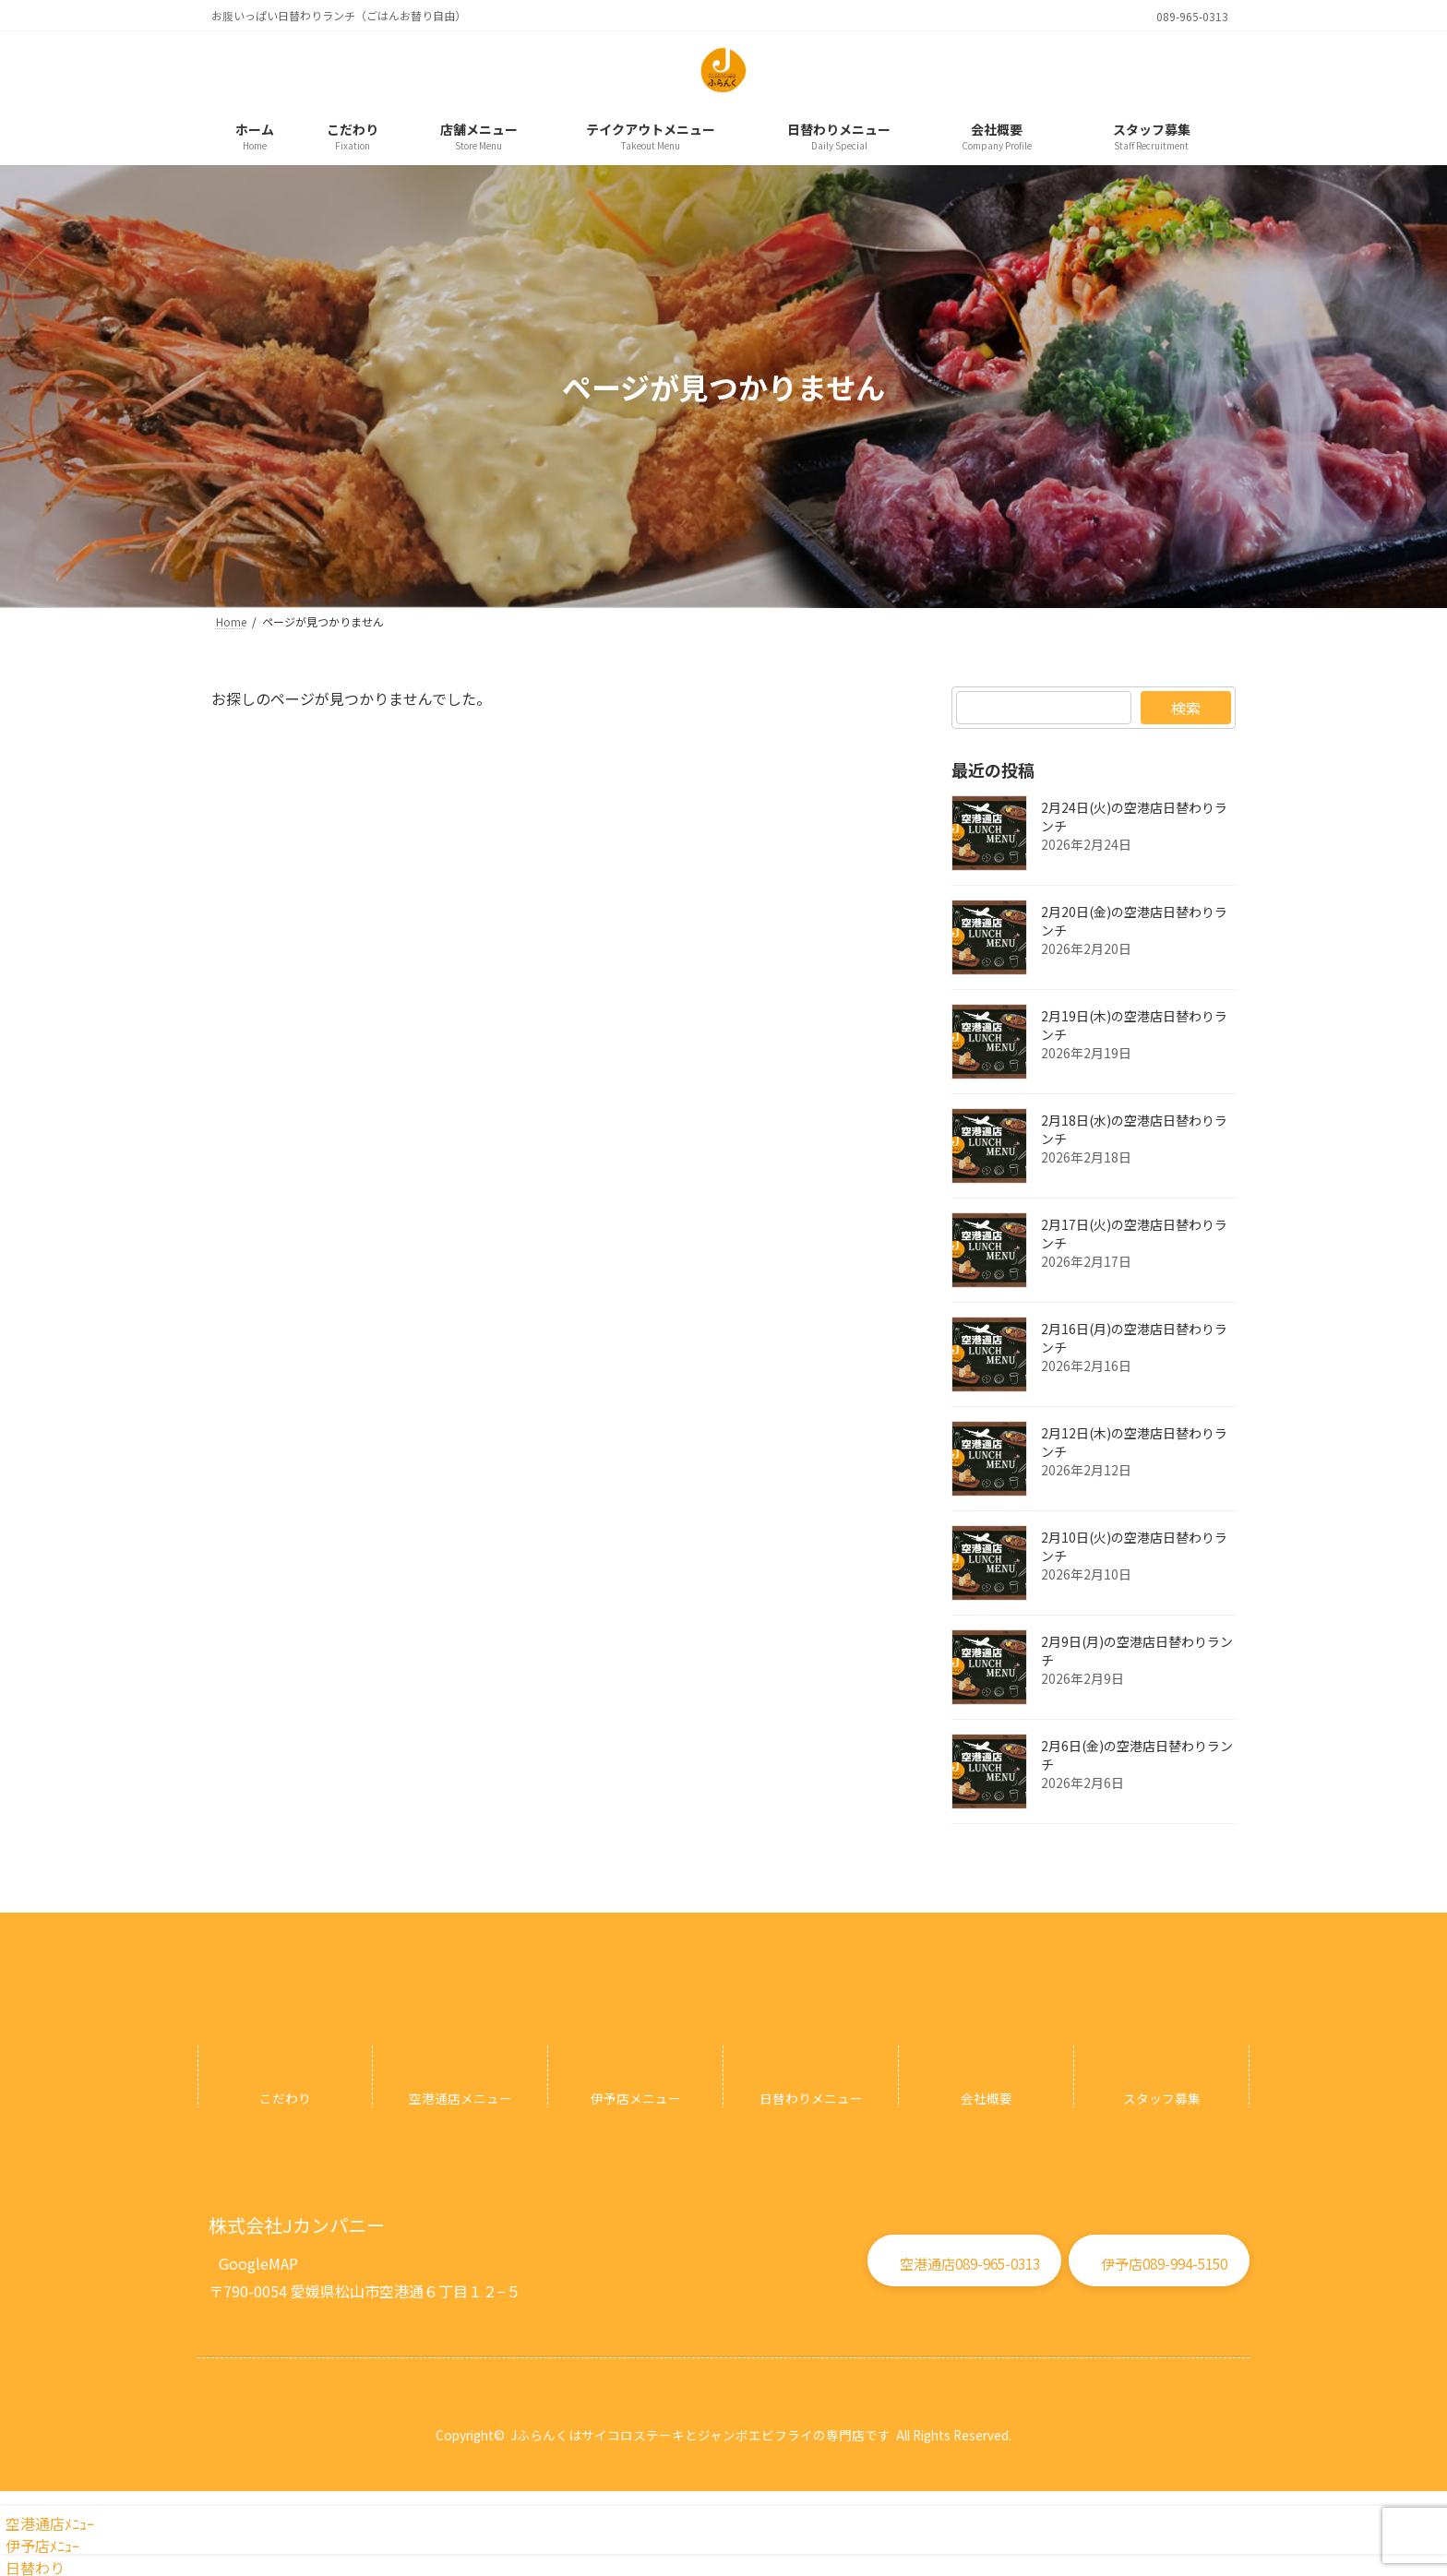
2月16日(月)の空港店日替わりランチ (1134, 1337)
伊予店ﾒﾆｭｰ (39, 2545)
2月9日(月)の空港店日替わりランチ (1137, 1650)
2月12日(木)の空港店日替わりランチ (1134, 1442)
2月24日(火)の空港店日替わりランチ (1134, 816)
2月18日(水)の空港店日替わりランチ (1134, 1129)
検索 (1186, 708)
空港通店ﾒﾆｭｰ (47, 2523)
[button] (258, 2257)
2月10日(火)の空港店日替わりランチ (1134, 1546)
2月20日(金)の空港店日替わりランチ (1134, 920)
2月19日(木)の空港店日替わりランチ (1134, 1025)
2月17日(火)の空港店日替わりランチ (1134, 1233)
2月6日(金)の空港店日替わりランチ (1137, 1754)
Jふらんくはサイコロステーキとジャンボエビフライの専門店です (700, 2435)
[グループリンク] (285, 2077)
